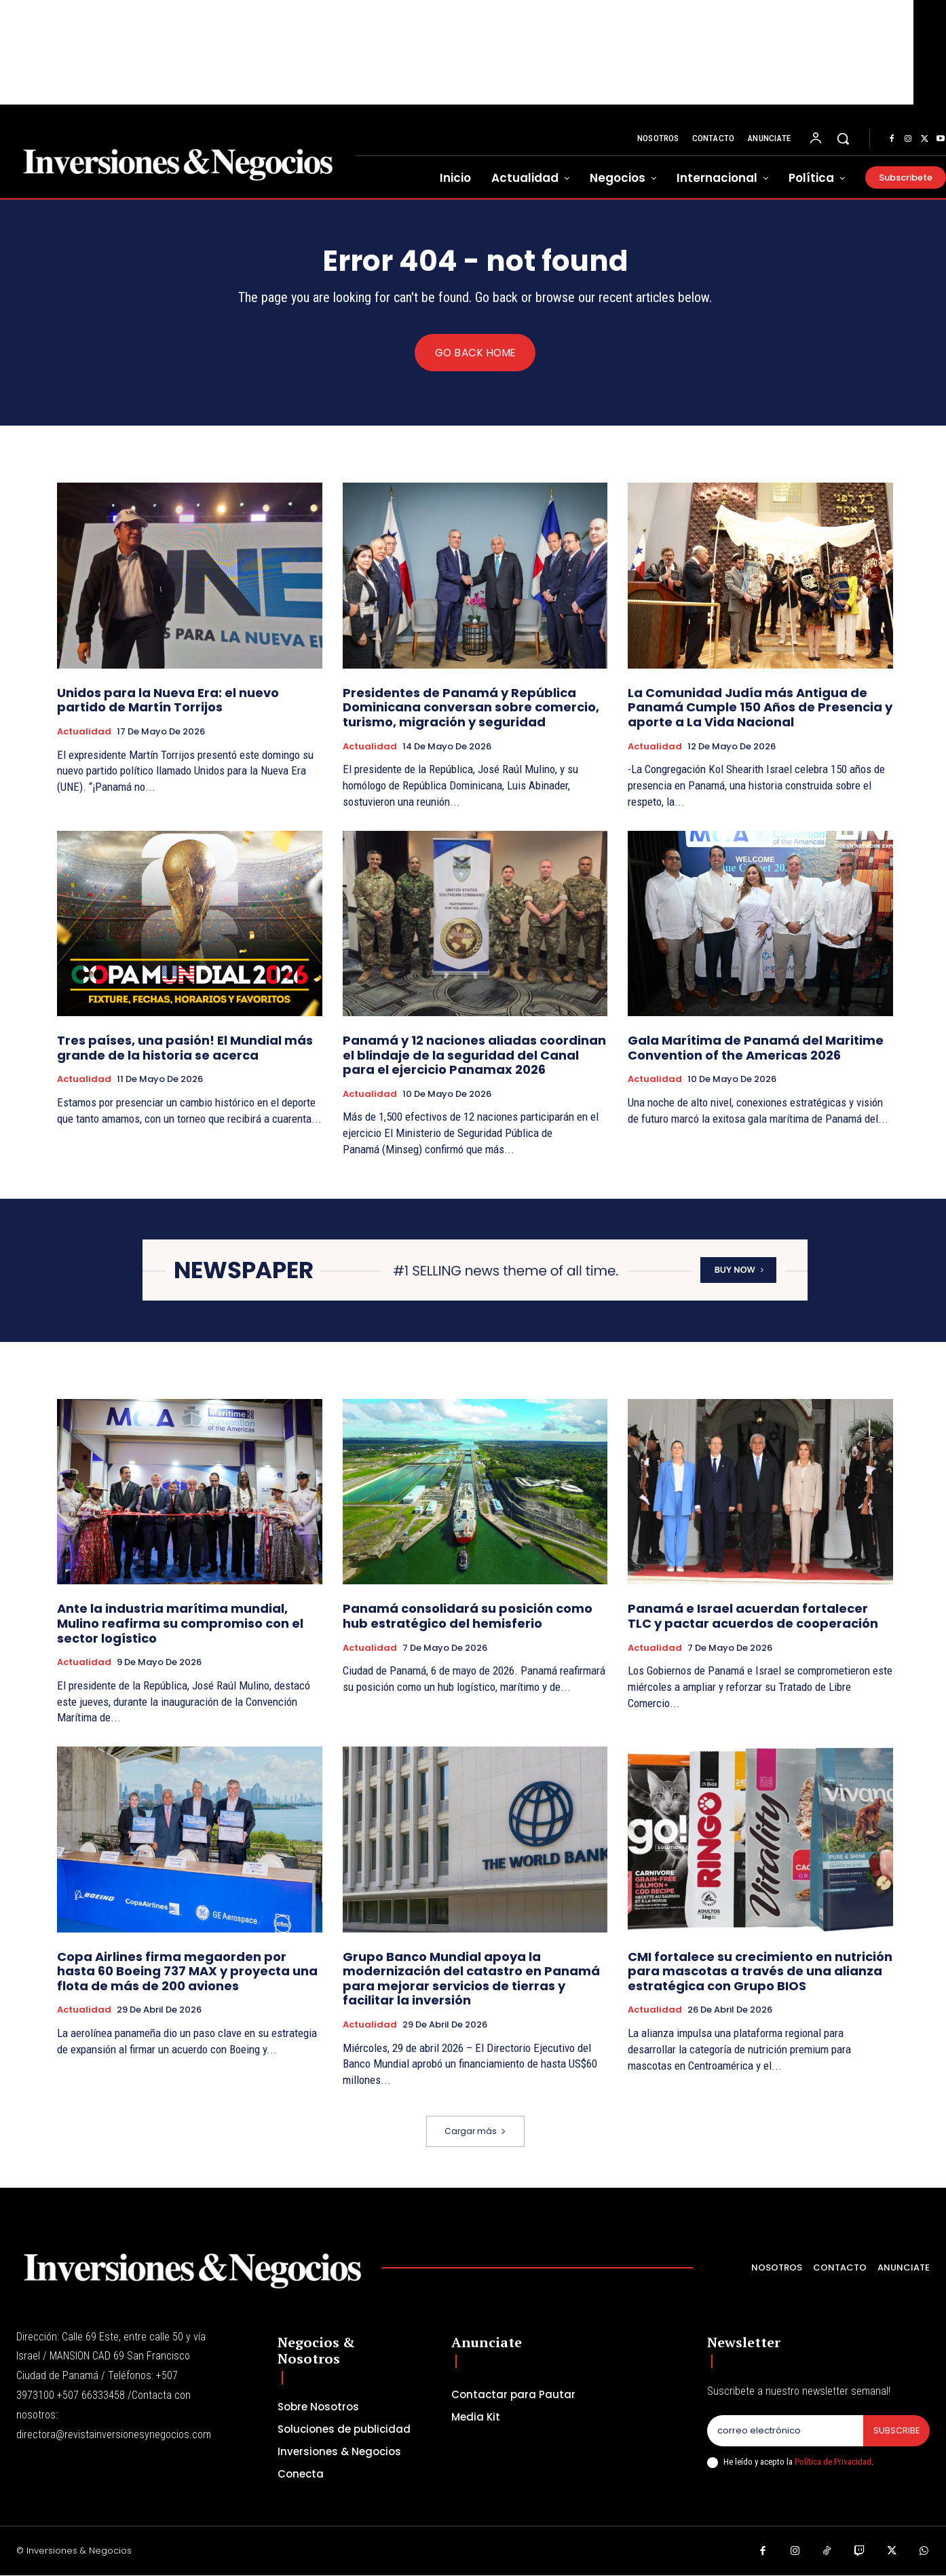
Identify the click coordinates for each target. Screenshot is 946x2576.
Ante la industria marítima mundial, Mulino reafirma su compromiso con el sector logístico (180, 1624)
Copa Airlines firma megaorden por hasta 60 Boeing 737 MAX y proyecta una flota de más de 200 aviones (187, 1971)
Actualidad (84, 732)
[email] (785, 2431)
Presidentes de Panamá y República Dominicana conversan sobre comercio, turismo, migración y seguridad (471, 707)
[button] (843, 138)
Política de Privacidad (833, 2462)
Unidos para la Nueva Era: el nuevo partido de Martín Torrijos (168, 700)
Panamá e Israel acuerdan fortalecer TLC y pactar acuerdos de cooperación (753, 1616)
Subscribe (896, 2431)
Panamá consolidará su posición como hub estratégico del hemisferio (467, 1616)
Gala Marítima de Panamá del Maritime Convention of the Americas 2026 (756, 1048)
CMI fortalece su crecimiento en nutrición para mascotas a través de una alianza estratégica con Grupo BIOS (760, 1971)
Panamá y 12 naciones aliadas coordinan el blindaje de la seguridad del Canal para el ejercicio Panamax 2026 (474, 1055)
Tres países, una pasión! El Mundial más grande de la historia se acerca (185, 1048)
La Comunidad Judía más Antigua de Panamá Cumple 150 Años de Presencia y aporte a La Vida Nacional (760, 707)
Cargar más (475, 2132)
